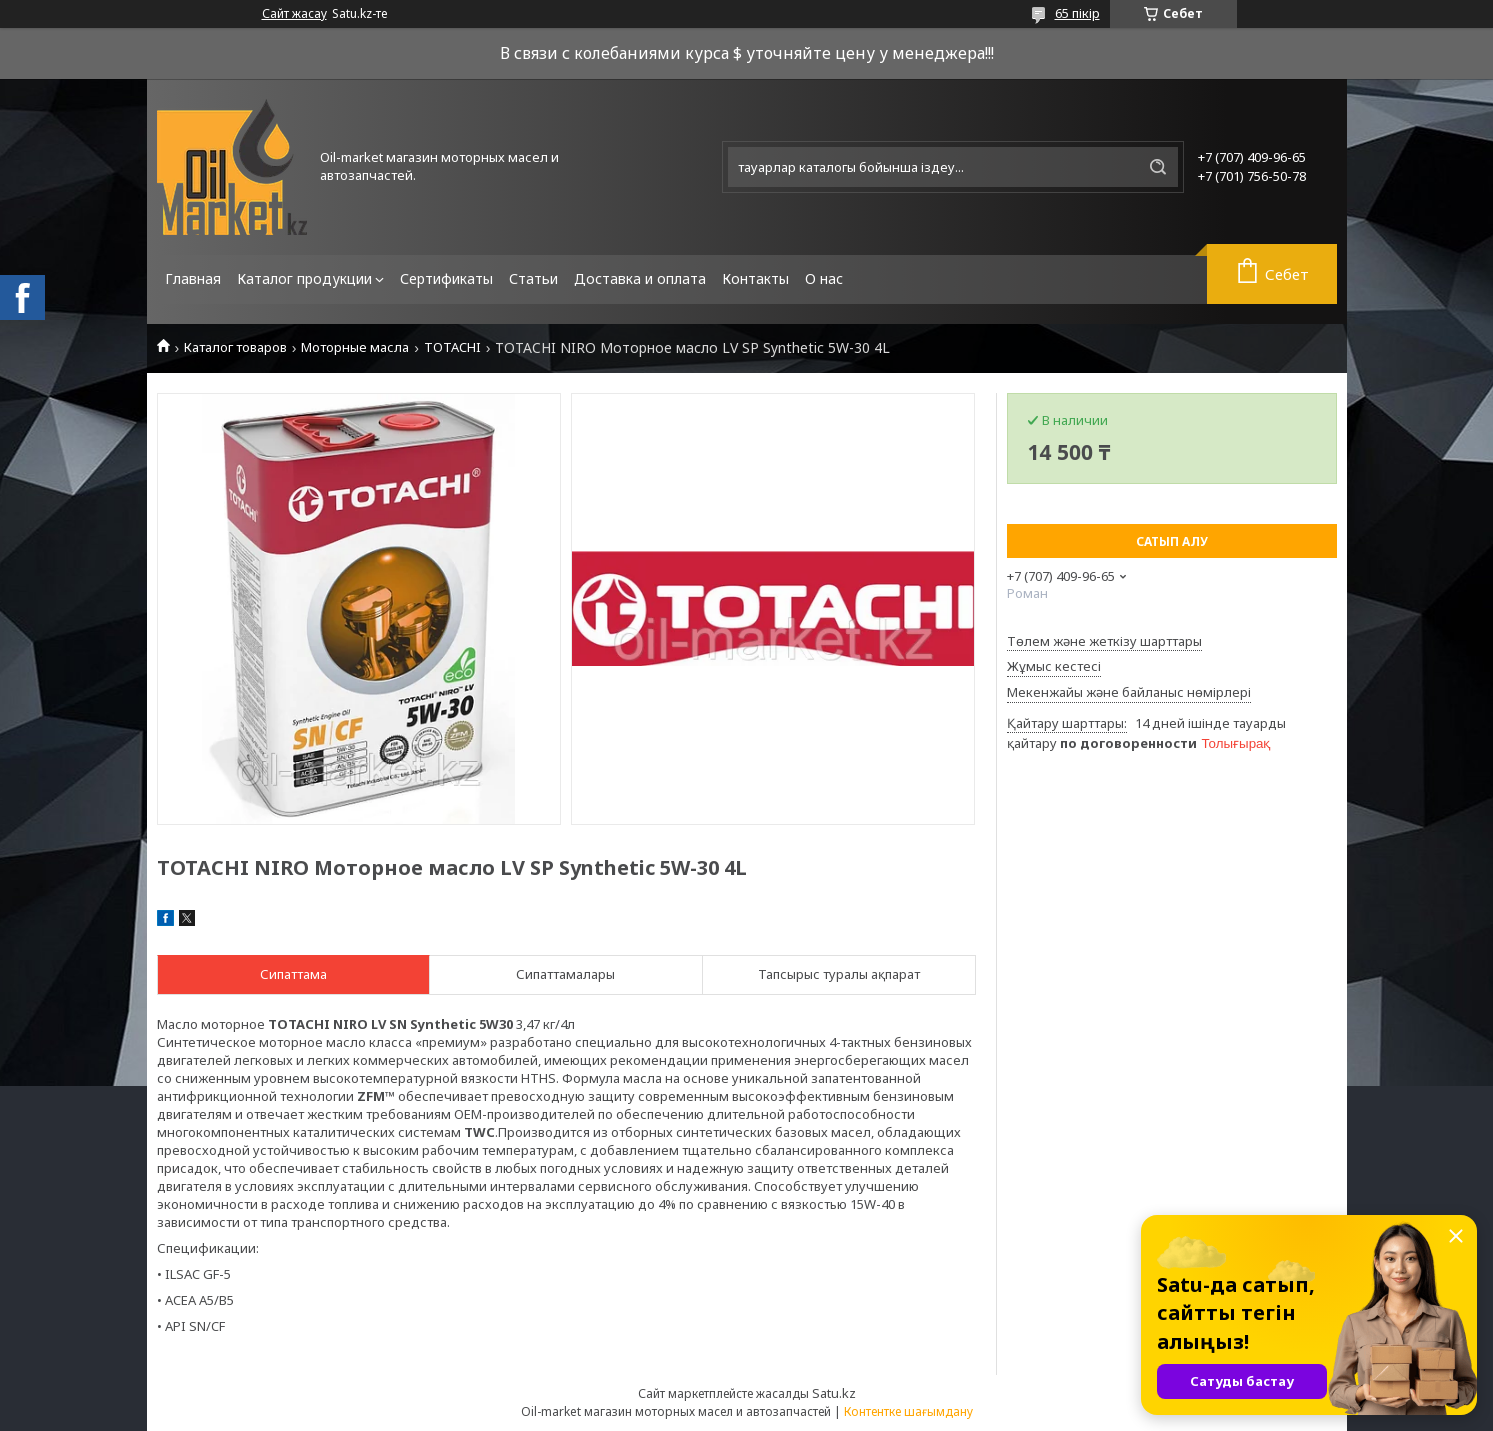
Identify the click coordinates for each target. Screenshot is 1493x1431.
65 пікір (1077, 13)
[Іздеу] (1158, 167)
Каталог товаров (235, 347)
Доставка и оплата (640, 278)
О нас (824, 278)
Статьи (533, 278)
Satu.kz (834, 1393)
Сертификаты (446, 278)
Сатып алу (1172, 541)
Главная (193, 278)
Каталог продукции (304, 278)
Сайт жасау (294, 14)
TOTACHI (452, 347)
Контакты (755, 278)
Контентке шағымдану (908, 1411)
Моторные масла (355, 347)
